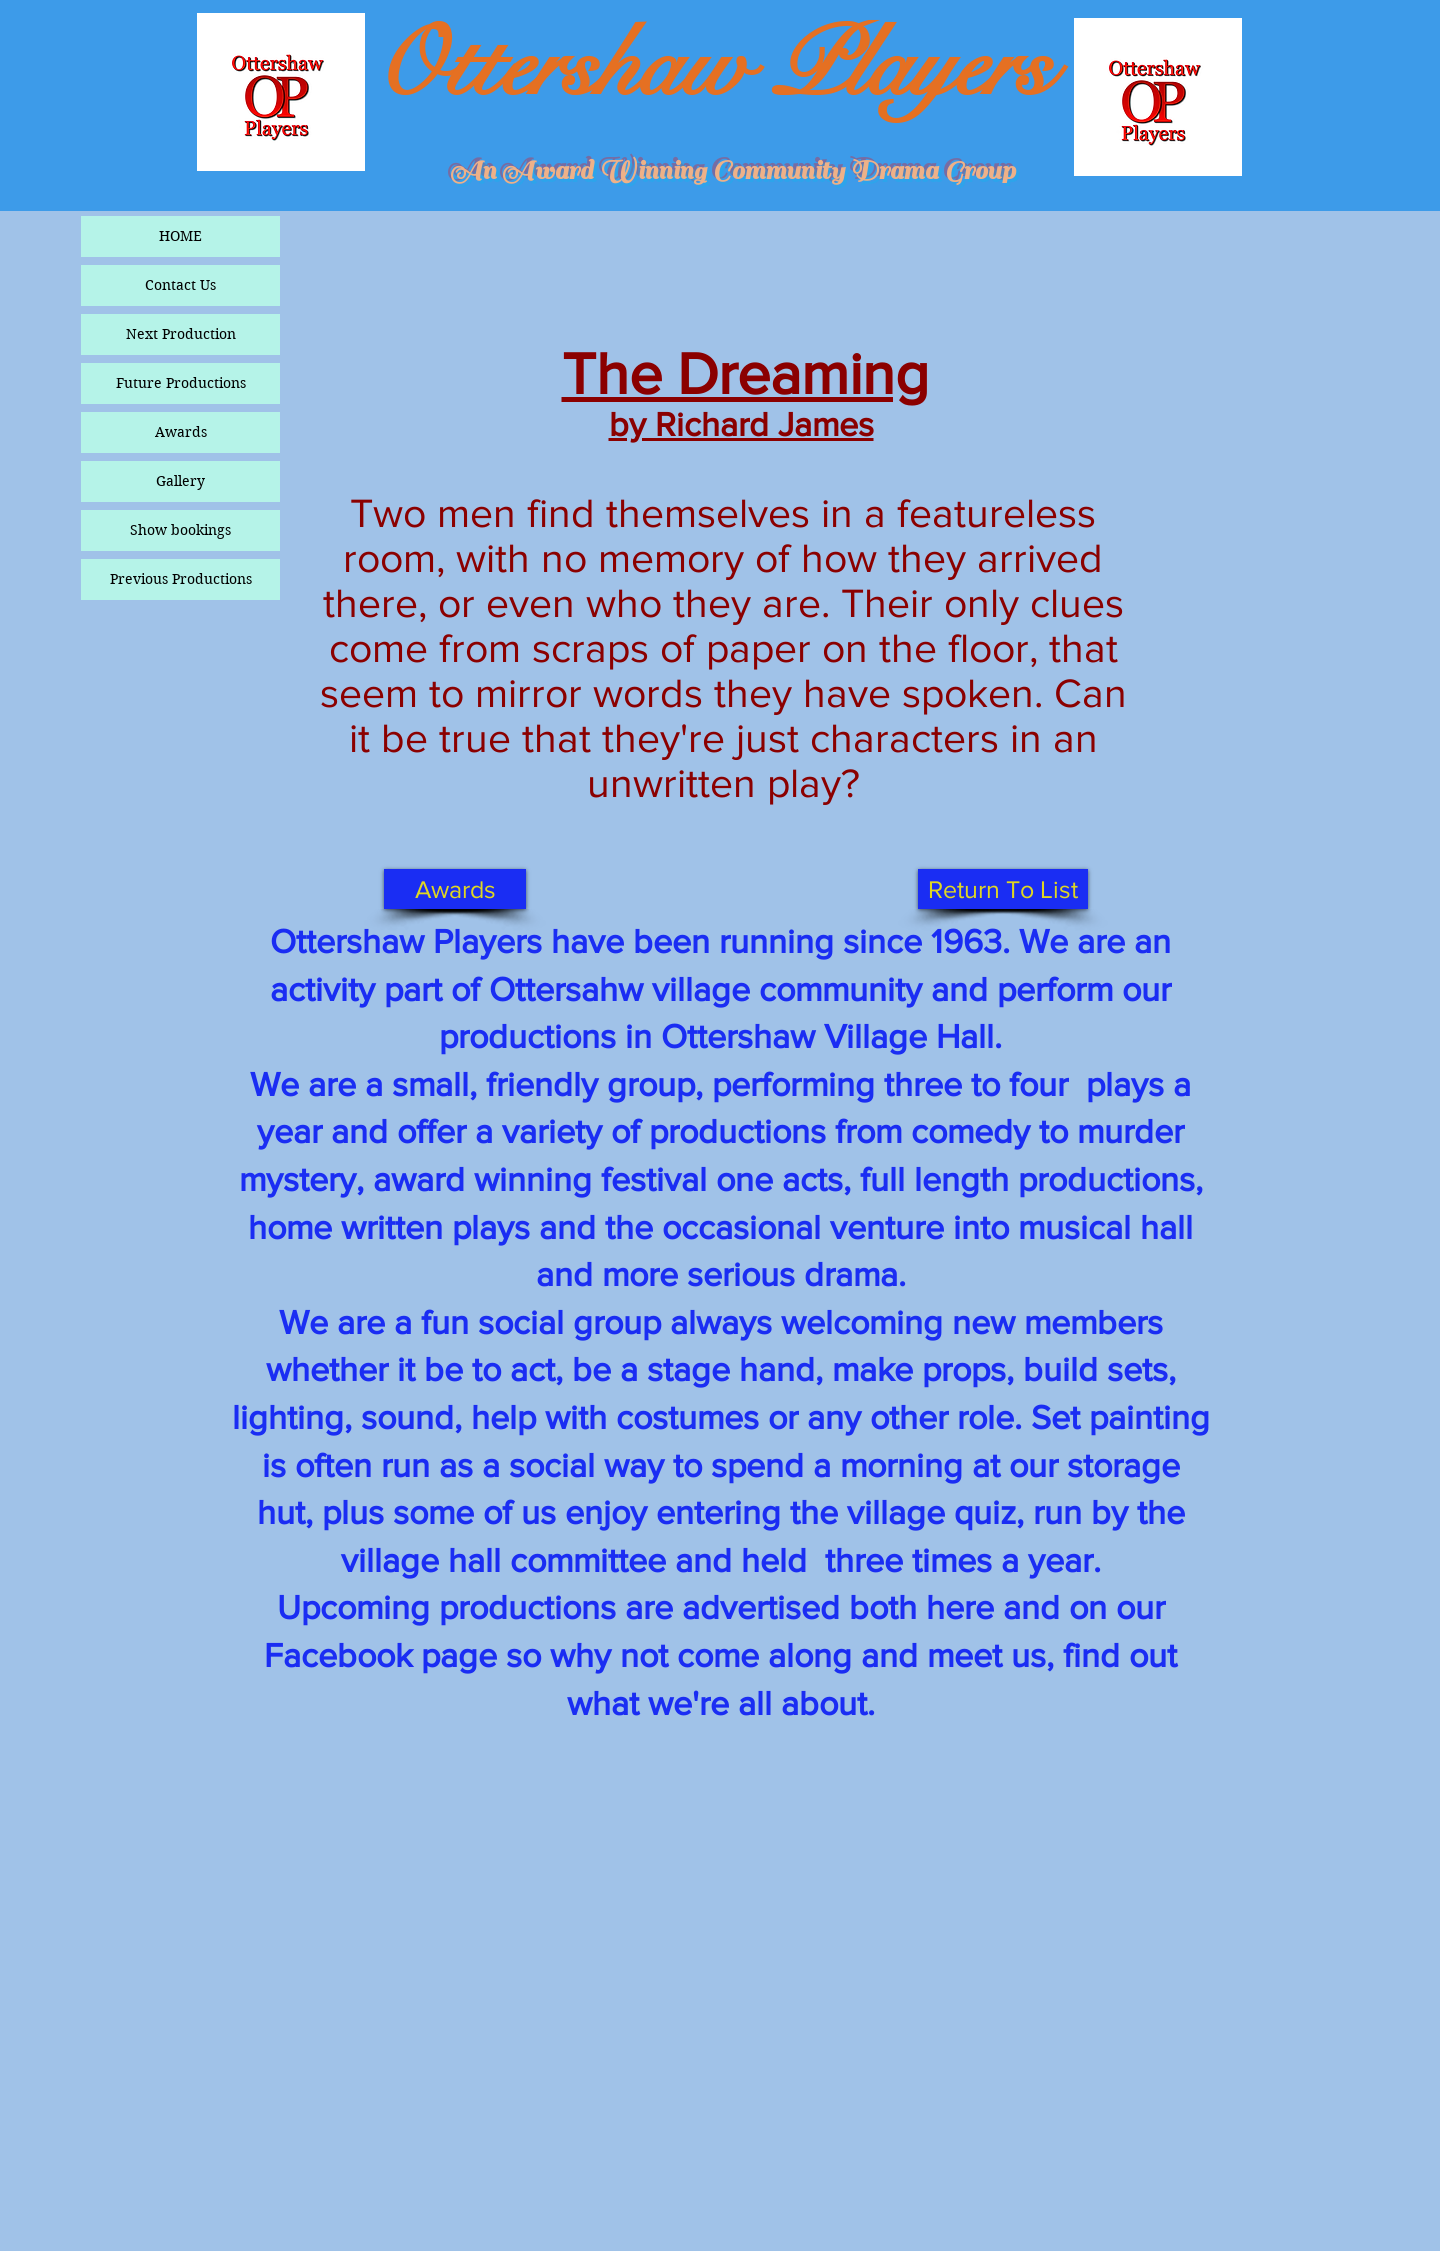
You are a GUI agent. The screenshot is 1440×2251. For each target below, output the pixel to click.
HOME (180, 236)
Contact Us (180, 285)
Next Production (181, 334)
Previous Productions (181, 579)
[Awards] (455, 889)
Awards (181, 432)
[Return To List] (1003, 889)
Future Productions (181, 383)
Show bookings (180, 530)
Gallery (180, 481)
